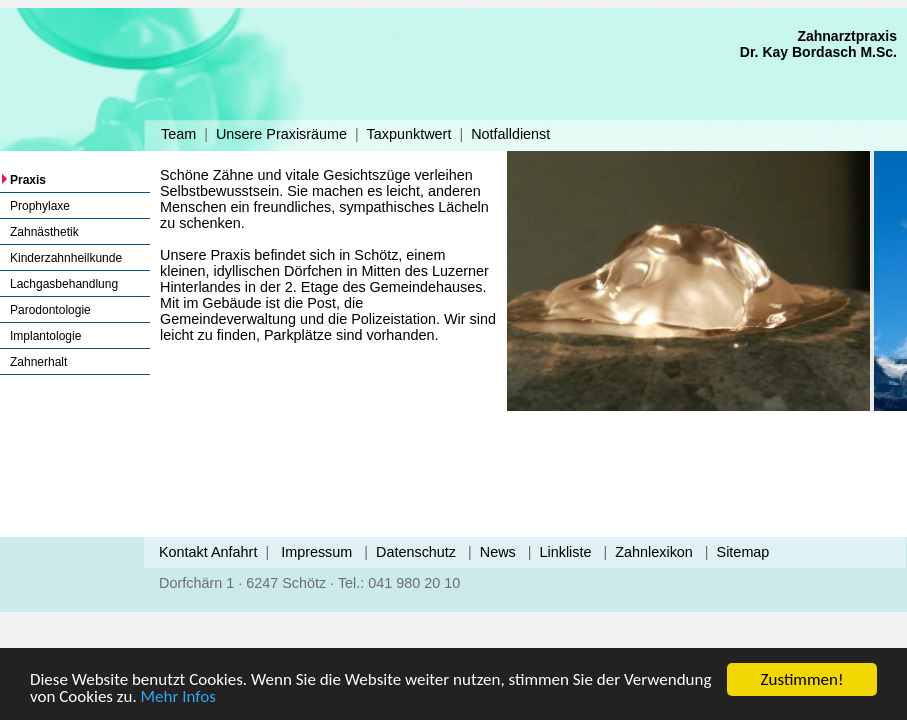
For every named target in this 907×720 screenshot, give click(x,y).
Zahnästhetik (44, 232)
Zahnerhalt (38, 362)
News (498, 552)
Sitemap (743, 552)
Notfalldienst (510, 134)
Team (178, 134)
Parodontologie (50, 310)
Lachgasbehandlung (64, 284)
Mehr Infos (178, 696)
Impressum (316, 552)
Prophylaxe (40, 206)
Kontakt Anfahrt (208, 552)
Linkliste (566, 552)
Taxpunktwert (409, 134)
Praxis (28, 180)
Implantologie (45, 336)
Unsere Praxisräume (281, 134)
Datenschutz (416, 552)
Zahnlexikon (654, 552)
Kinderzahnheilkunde (66, 258)
